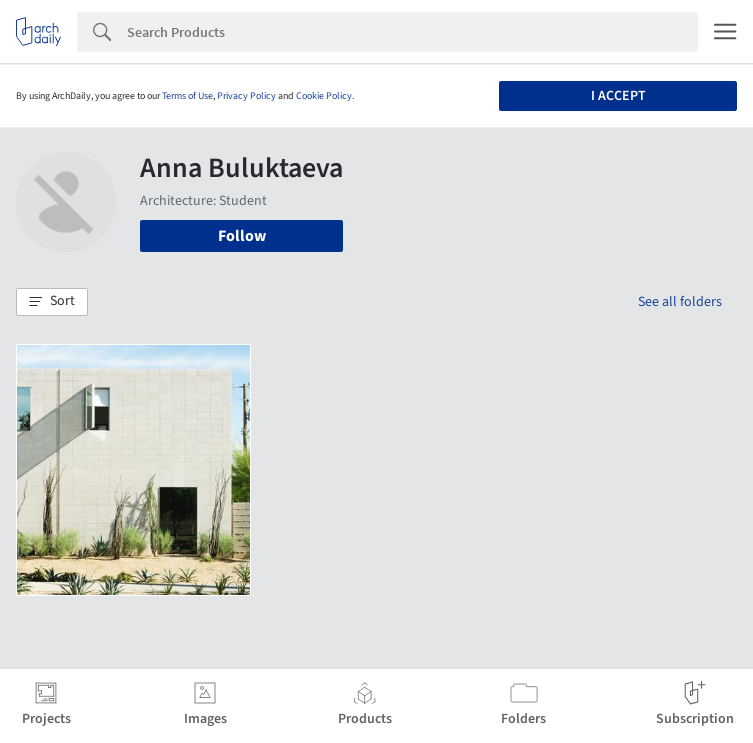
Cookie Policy (324, 96)
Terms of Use (187, 96)
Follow (242, 236)
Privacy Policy (246, 96)
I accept (618, 96)
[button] (52, 302)
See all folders (680, 302)
